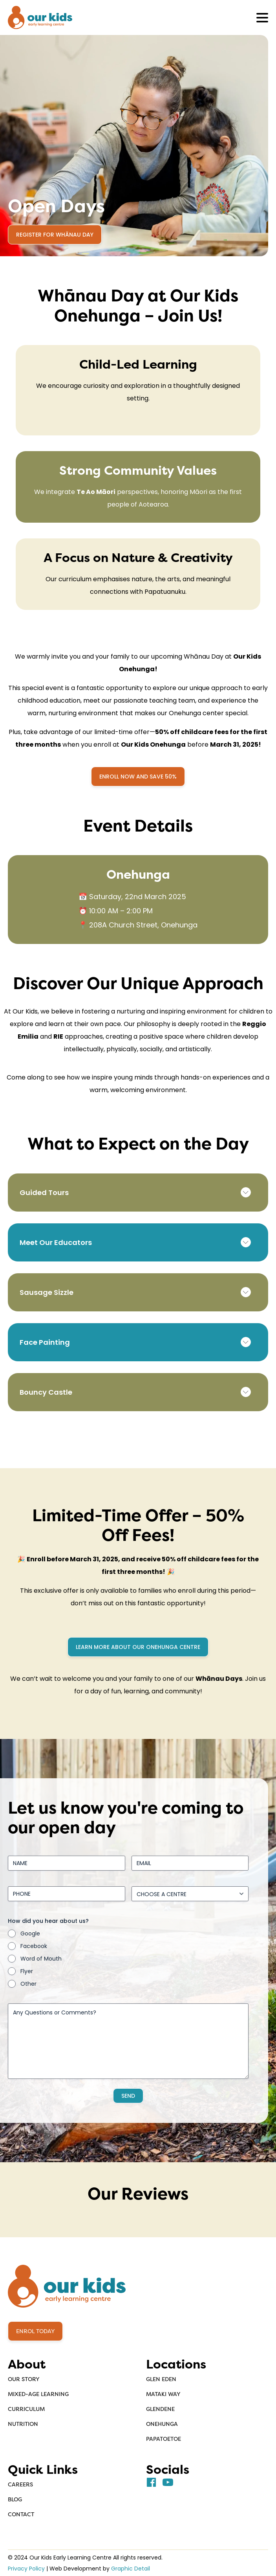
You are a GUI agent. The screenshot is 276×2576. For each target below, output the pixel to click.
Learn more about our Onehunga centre (138, 1647)
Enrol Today (35, 2331)
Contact (21, 2514)
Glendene (160, 2409)
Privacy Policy (26, 2568)
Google (30, 1934)
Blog (15, 2499)
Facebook (33, 1946)
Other (28, 1984)
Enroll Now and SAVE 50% (138, 776)
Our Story (23, 2379)
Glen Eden (161, 2379)
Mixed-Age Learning (38, 2394)
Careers (20, 2484)
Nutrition (23, 2423)
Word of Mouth (41, 1959)
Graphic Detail (130, 2568)
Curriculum (26, 2409)
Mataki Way (163, 2394)
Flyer (26, 1972)
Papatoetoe (163, 2438)
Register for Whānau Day (54, 235)
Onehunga (162, 2423)
